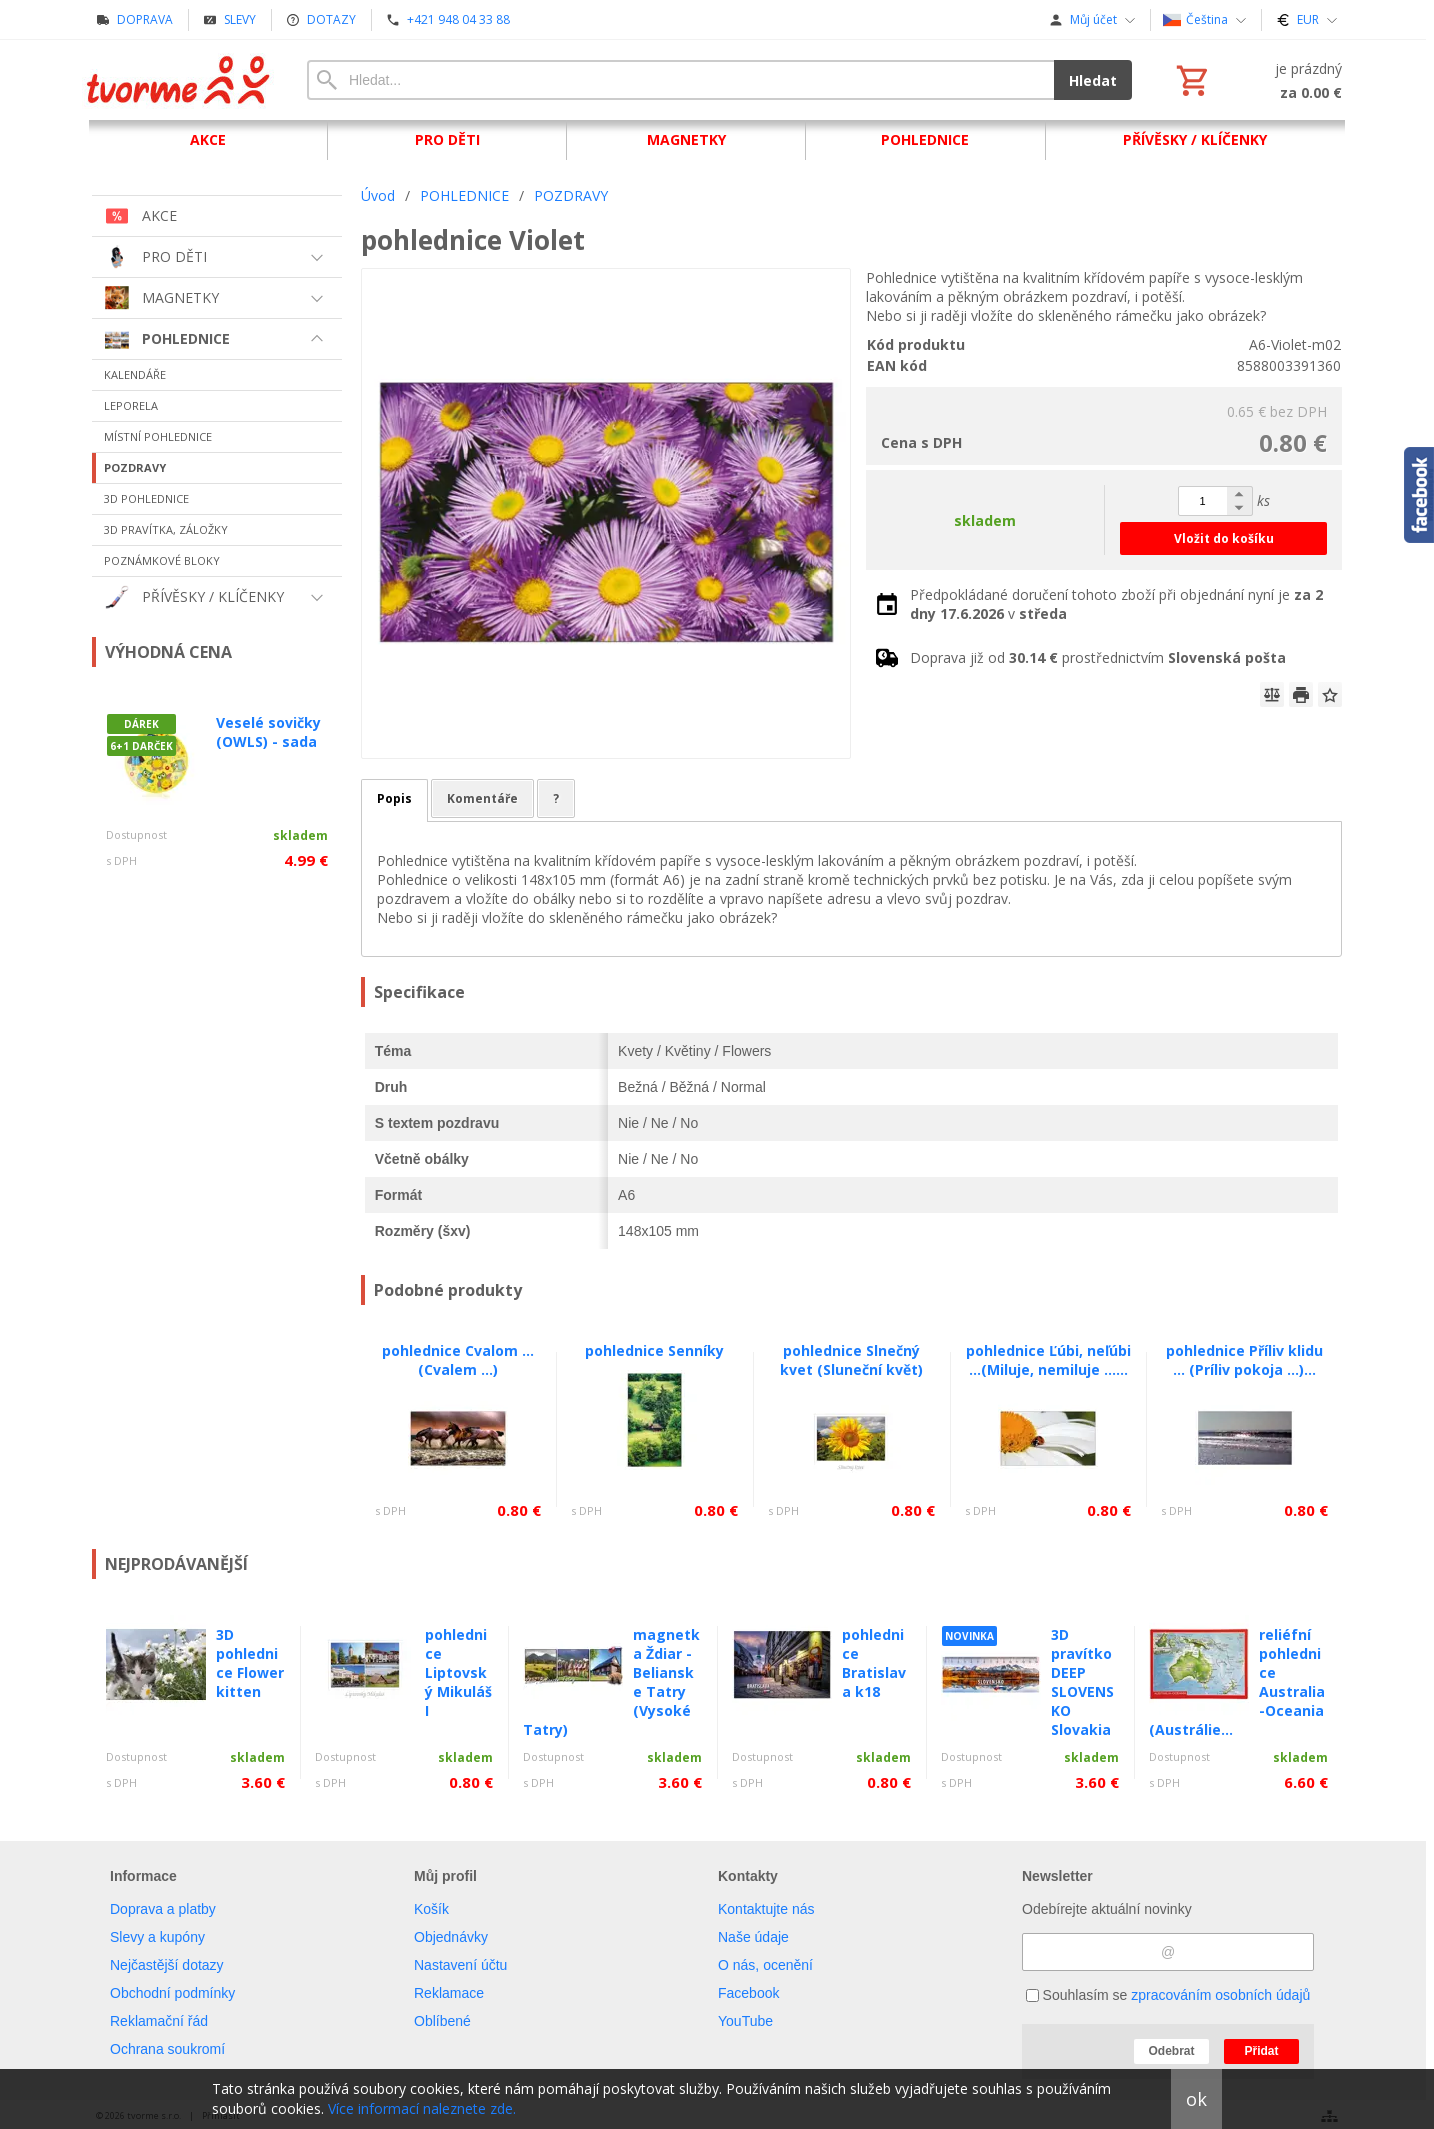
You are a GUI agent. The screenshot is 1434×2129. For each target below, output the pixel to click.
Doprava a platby (163, 1909)
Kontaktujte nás (766, 1909)
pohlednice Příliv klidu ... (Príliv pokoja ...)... (1244, 1360)
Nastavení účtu (460, 1965)
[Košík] (1257, 80)
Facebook (748, 1993)
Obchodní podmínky (172, 1993)
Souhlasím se (1168, 1995)
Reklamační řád (159, 2021)
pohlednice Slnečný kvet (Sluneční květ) (851, 1360)
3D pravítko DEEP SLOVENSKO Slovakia (1082, 1682)
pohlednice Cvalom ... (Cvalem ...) (458, 1360)
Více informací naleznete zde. (422, 2108)
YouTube (745, 2021)
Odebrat (1171, 2051)
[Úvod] (179, 80)
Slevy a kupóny (157, 1937)
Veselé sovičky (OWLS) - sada (268, 732)
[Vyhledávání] (680, 80)
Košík (431, 1909)
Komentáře (482, 798)
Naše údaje (753, 1937)
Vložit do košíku (1224, 538)
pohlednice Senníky (654, 1350)
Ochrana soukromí (167, 2049)
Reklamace (449, 1993)
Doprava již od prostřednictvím (1098, 657)
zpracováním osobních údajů (1220, 1995)
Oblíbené (442, 2021)
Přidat (1261, 2051)
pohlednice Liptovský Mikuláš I (458, 1672)
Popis (394, 798)
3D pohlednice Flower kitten (250, 1663)
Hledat (1093, 80)
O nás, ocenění (765, 1965)
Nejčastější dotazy (167, 1965)
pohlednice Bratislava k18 (874, 1663)
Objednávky (451, 1937)
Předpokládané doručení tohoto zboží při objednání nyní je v (1116, 604)
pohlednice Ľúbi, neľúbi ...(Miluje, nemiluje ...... (1048, 1360)
